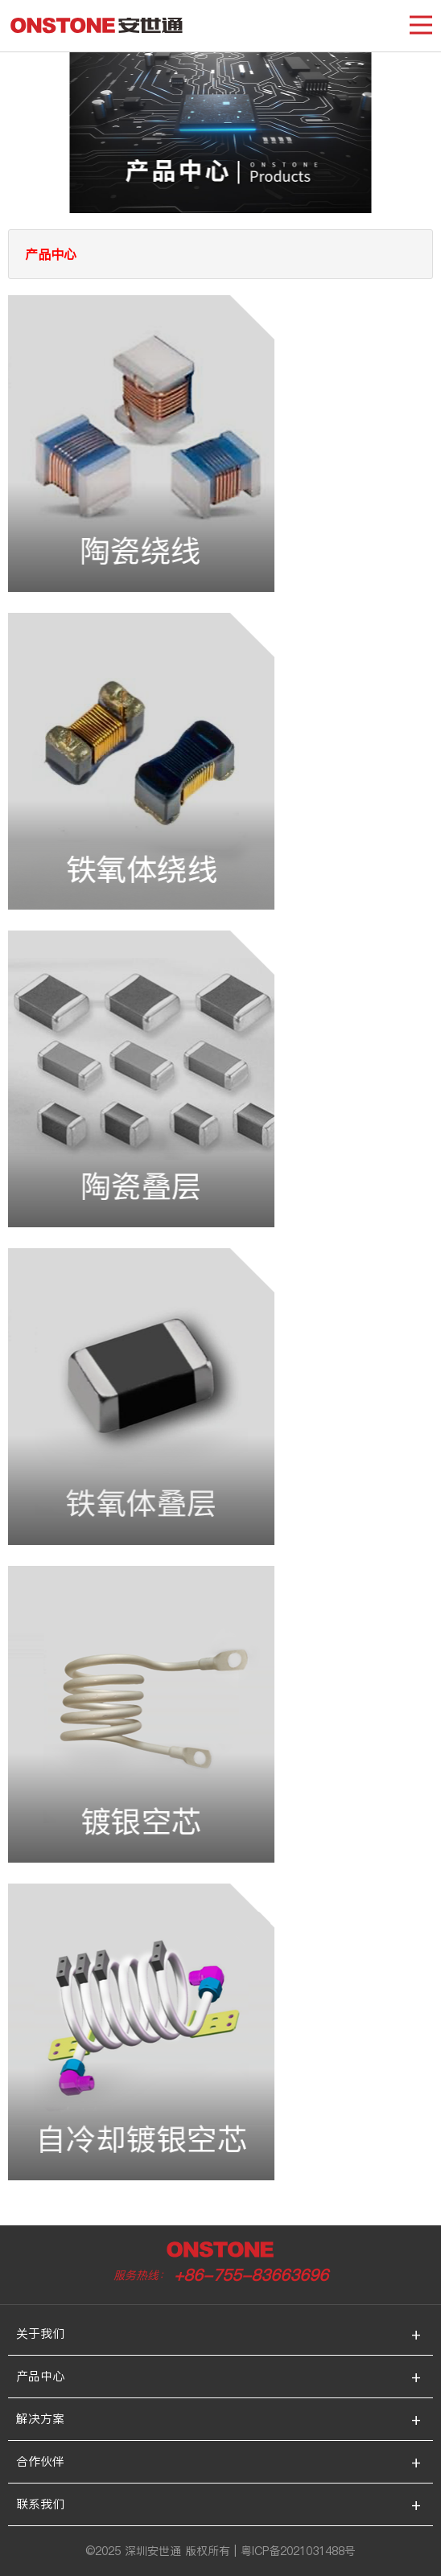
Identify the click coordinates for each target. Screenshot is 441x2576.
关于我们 (40, 2333)
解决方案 (40, 2418)
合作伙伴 (40, 2461)
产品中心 (40, 2376)
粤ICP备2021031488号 (298, 2551)
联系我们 (40, 2504)
